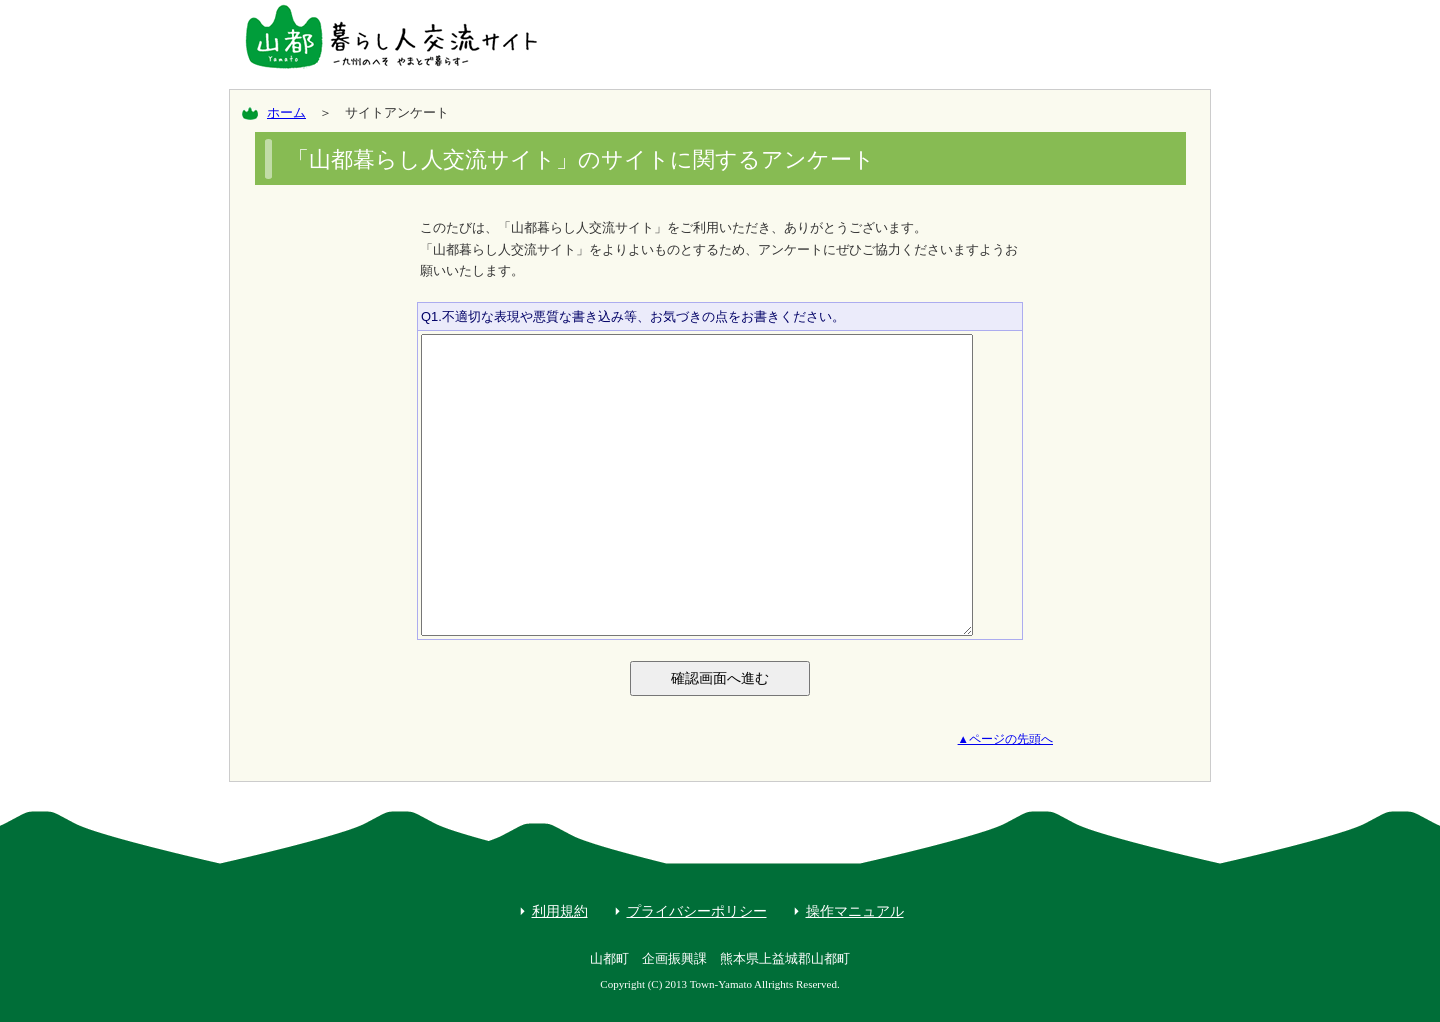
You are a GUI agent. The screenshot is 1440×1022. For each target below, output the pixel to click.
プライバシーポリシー (697, 911)
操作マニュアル (855, 911)
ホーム (286, 112)
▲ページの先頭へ (1005, 739)
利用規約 (560, 911)
